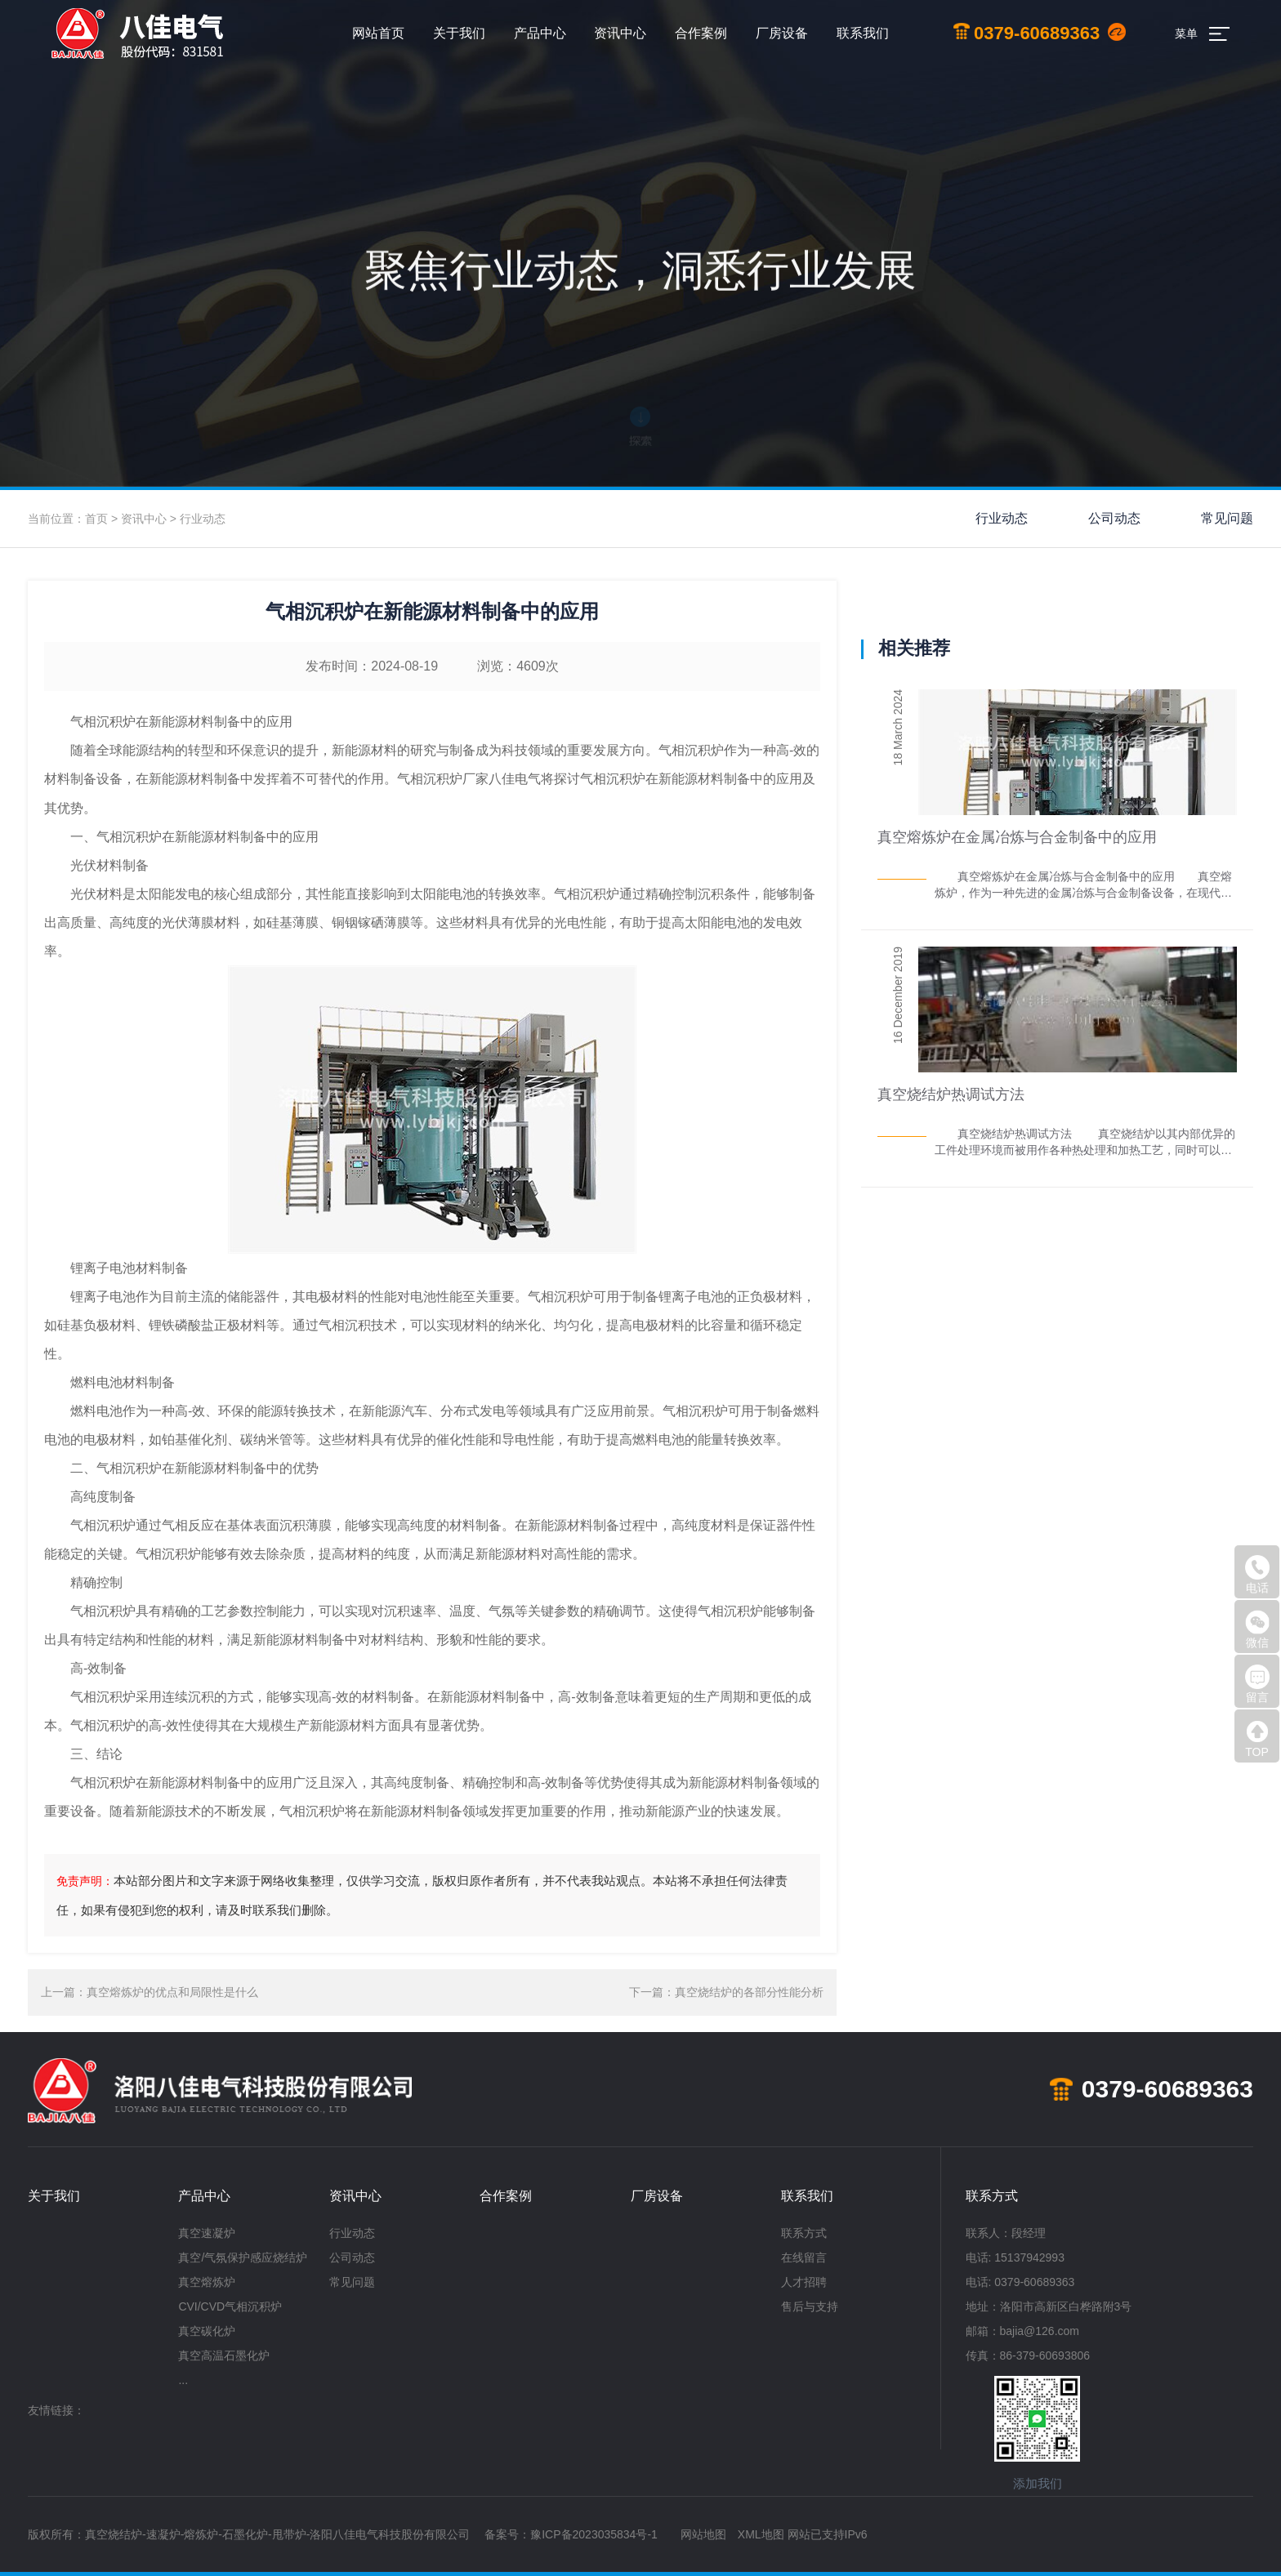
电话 (1257, 1574)
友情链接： (56, 2410)
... (183, 2380)
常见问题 (1227, 518)
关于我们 (459, 33)
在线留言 (804, 2257)
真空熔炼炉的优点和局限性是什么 (172, 1992)
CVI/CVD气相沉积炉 (230, 2306)
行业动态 (202, 518)
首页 (96, 518)
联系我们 (863, 33)
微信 (1257, 1629)
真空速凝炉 (206, 2233)
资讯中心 (620, 33)
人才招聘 (804, 2282)
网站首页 (378, 33)
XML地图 (761, 2534)
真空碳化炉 (206, 2331)
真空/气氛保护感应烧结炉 (242, 2257)
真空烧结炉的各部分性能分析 (749, 1992)
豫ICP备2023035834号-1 (594, 2534)
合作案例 (701, 33)
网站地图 (703, 2534)
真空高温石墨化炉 (224, 2355)
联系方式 (804, 2233)
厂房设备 (782, 33)
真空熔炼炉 (206, 2282)
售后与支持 (809, 2306)
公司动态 (1114, 518)
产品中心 (540, 33)
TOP (1257, 1738)
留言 (1257, 1684)
